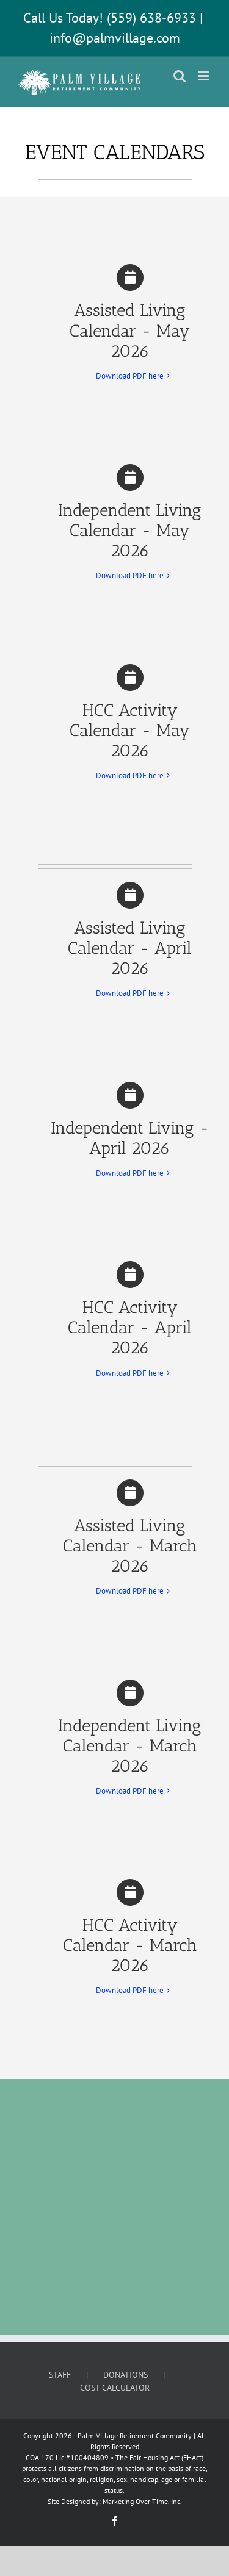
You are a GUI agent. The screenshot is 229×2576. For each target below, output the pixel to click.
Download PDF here (130, 376)
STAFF (60, 2374)
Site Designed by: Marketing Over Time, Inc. (115, 2501)
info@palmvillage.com (114, 37)
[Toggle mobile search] (179, 76)
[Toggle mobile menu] (204, 76)
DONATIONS (125, 2374)
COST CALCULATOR (115, 2387)
